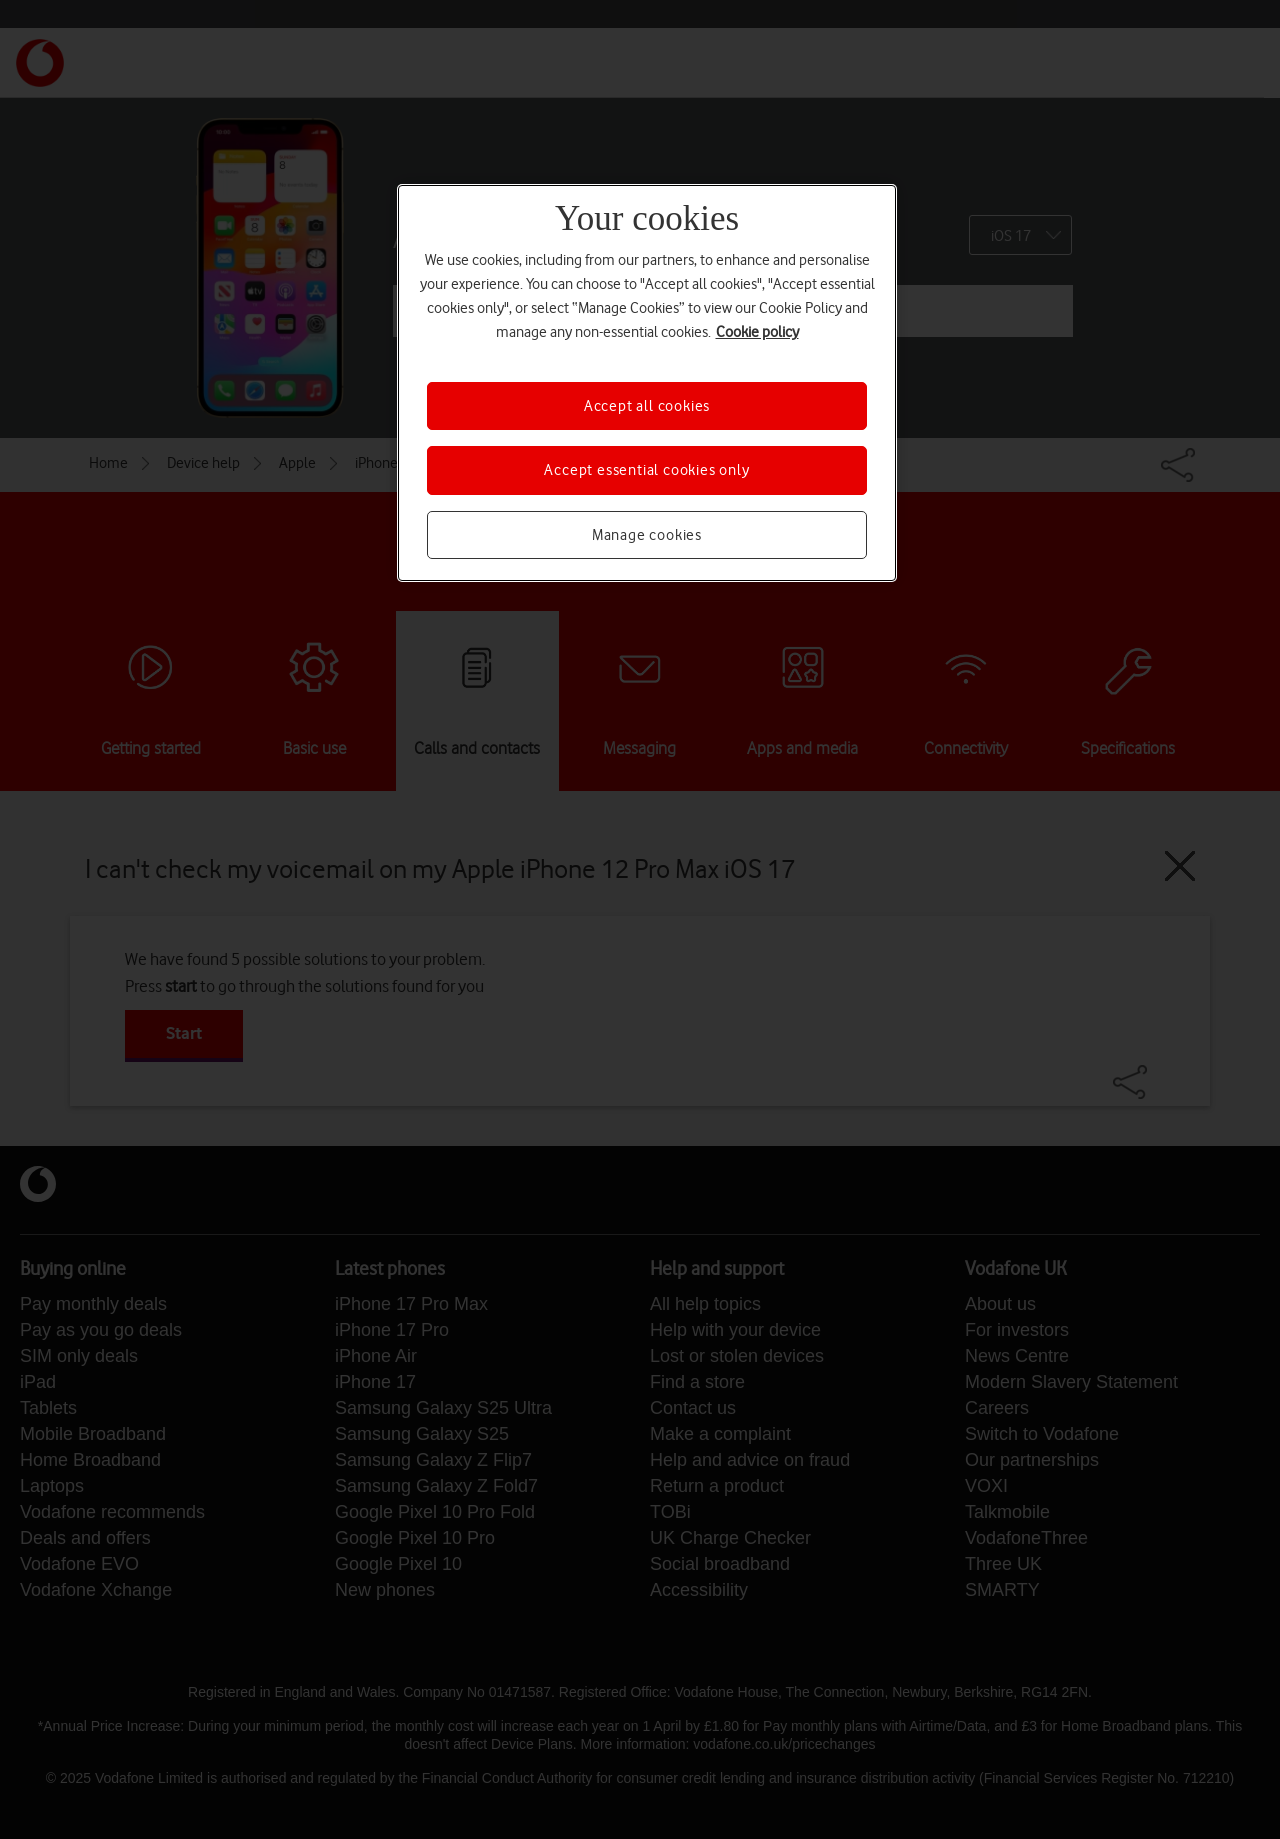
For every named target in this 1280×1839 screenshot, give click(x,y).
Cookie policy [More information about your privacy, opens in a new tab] (757, 332)
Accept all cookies (647, 406)
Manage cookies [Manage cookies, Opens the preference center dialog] (647, 535)
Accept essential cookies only (646, 470)
